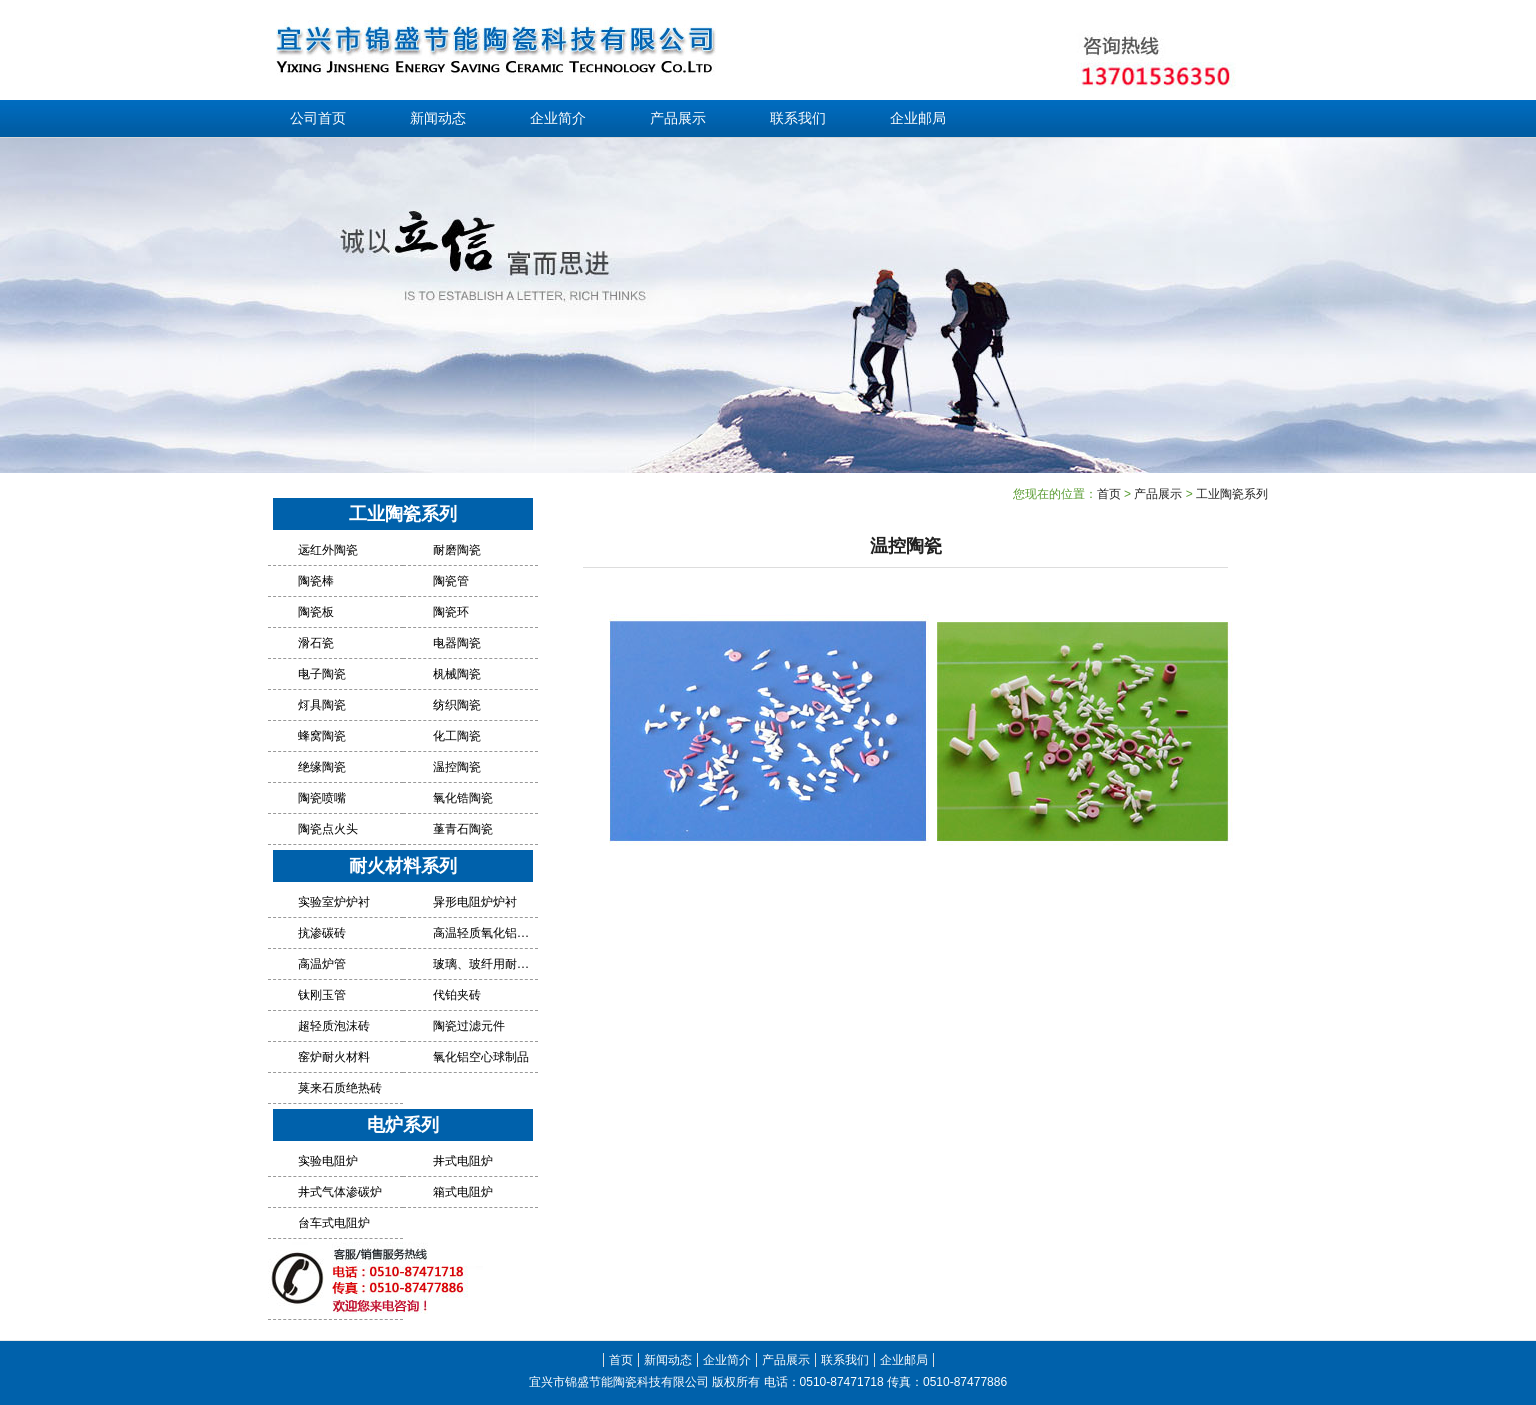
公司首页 (318, 118)
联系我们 (798, 118)
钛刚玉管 (322, 995)
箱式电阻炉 (463, 1192)
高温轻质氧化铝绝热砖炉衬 (483, 933)
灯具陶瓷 (322, 705)
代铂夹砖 (457, 995)
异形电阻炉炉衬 (475, 902)
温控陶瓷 (457, 767)
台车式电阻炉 (334, 1223)
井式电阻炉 (463, 1161)
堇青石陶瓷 (463, 829)
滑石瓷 (316, 643)
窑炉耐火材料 (334, 1057)
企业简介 (558, 118)
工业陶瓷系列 (1232, 494)
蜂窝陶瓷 (322, 736)
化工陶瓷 (457, 736)
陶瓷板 (316, 612)
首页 (1109, 494)
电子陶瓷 (322, 674)
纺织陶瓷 (457, 705)
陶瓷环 (451, 612)
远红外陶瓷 (328, 550)
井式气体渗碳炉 (340, 1192)
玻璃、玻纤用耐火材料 (483, 964)
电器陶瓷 (457, 643)
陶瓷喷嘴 (322, 798)
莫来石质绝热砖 (340, 1088)
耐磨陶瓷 (457, 550)
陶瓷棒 (316, 581)
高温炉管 (322, 964)
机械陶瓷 (457, 674)
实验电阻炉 (328, 1161)
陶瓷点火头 (328, 829)
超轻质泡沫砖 (334, 1026)
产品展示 (678, 118)
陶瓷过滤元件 (469, 1026)
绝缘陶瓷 (322, 767)
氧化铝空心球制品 (481, 1057)
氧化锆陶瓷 (463, 798)
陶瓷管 (451, 581)
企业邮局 (918, 118)
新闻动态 (438, 118)
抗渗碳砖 (322, 933)
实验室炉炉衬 (334, 902)
